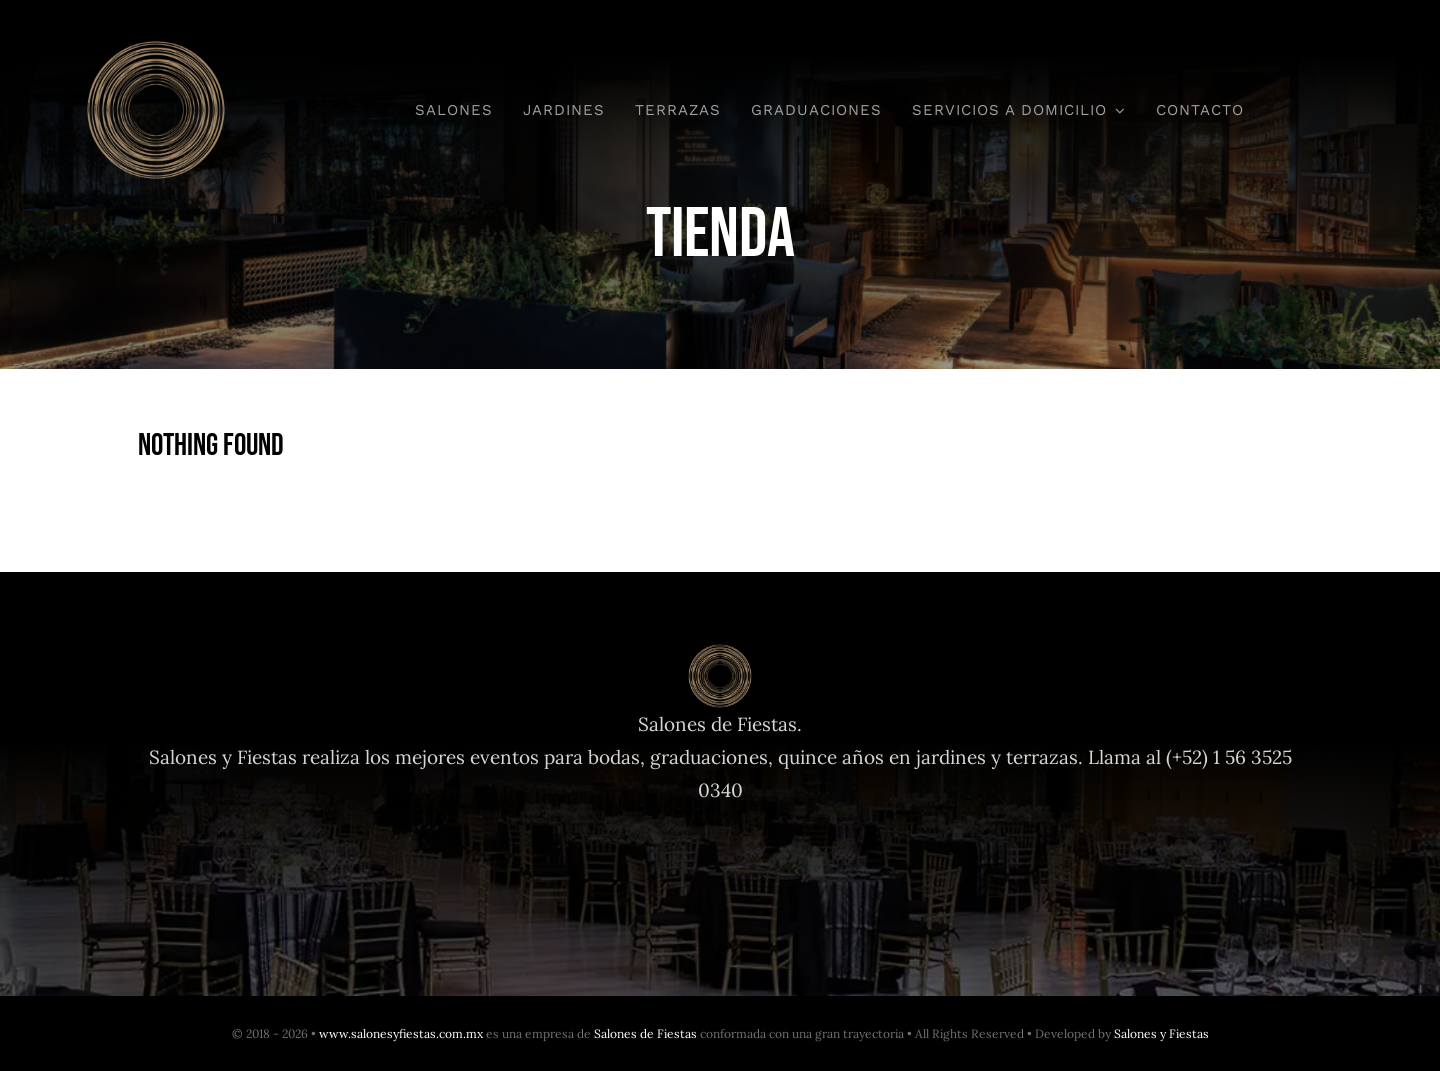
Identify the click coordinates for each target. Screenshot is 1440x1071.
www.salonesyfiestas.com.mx (401, 1033)
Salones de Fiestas (645, 1033)
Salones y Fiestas (1161, 1033)
